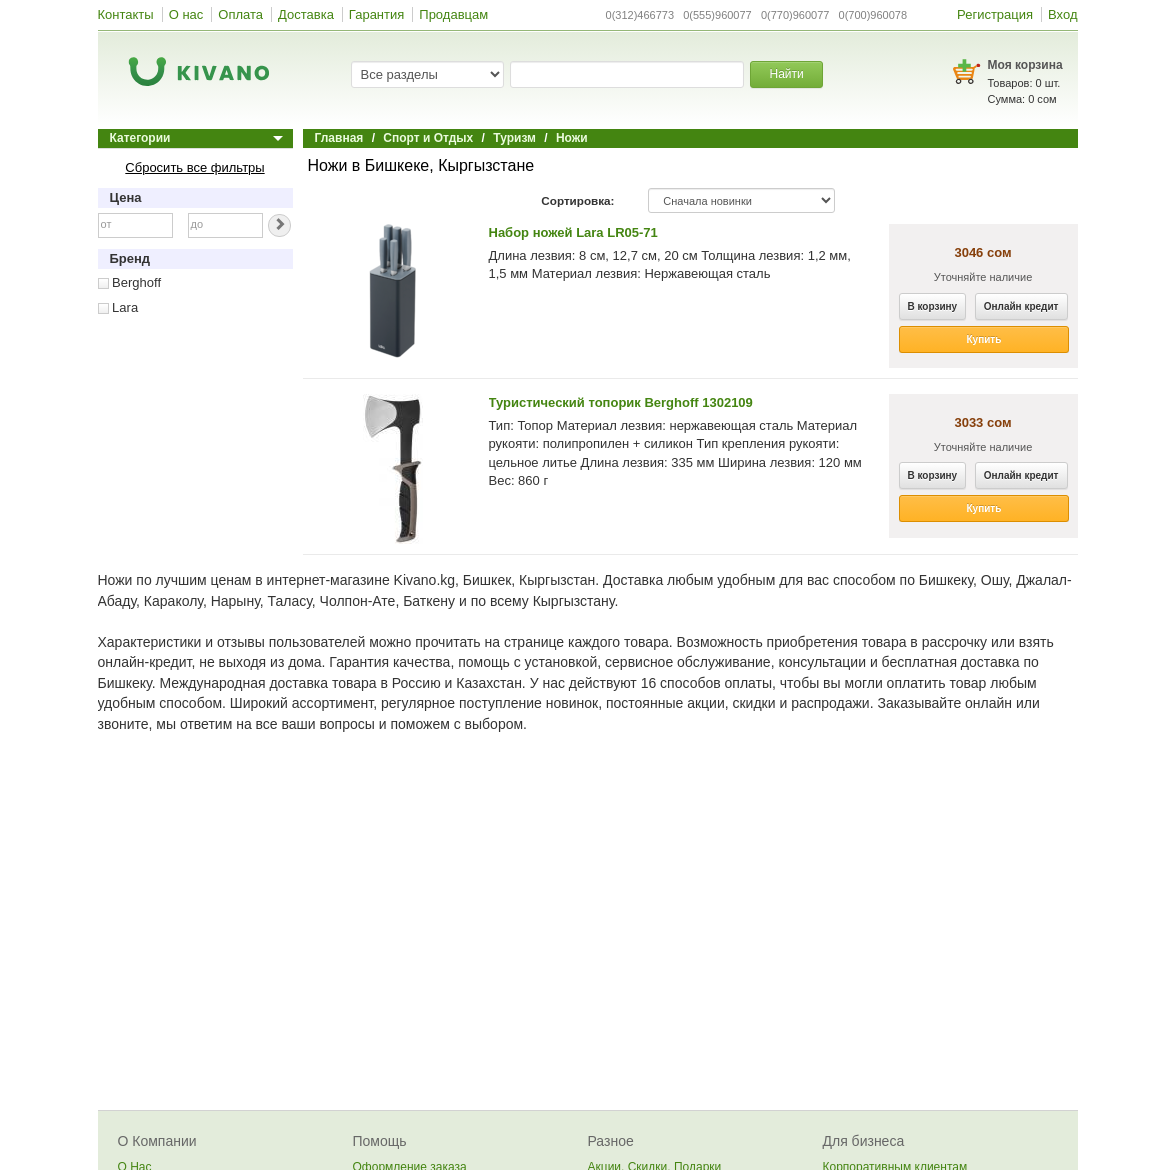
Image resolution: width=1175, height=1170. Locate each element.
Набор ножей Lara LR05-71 (573, 232)
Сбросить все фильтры (194, 167)
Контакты (126, 14)
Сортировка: (577, 200)
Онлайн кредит (1021, 306)
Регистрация (995, 14)
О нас (186, 14)
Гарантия (376, 14)
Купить (984, 339)
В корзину (933, 306)
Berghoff (130, 282)
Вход (1062, 14)
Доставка (306, 14)
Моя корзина (1025, 65)
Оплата (240, 14)
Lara (118, 307)
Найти (786, 74)
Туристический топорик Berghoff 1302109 (621, 402)
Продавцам (453, 14)
